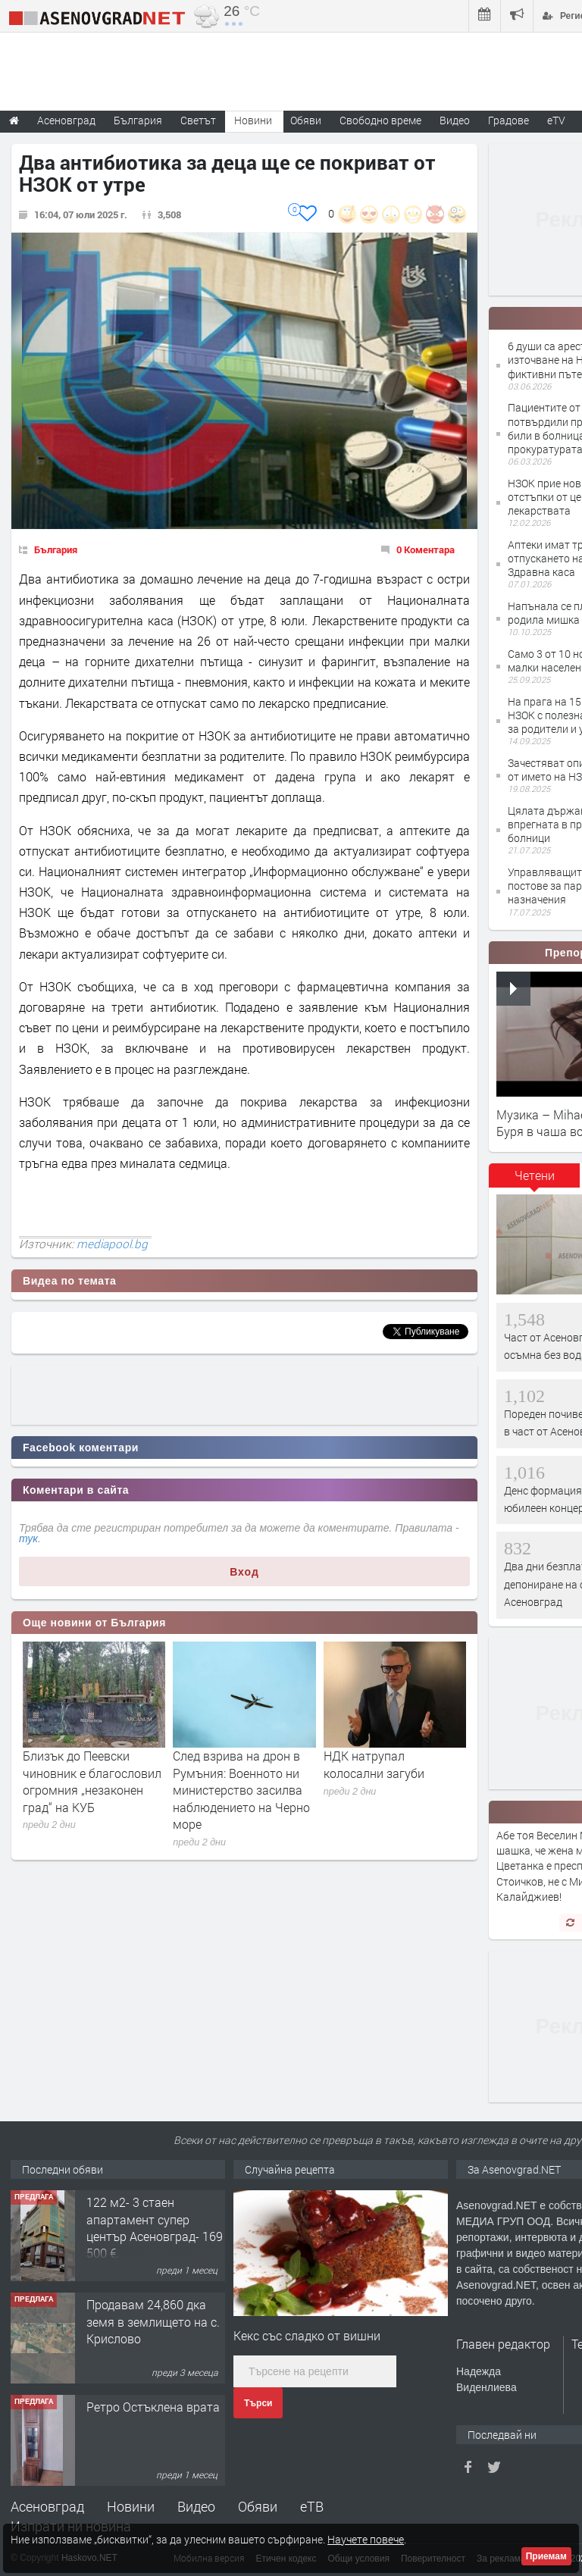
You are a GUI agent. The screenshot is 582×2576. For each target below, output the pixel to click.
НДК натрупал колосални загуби (374, 1764)
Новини (253, 120)
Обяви (257, 2506)
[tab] (534, 1180)
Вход (244, 1572)
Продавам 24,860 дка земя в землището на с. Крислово (153, 2321)
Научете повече (365, 2539)
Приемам (546, 2556)
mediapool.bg (112, 1243)
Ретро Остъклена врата (153, 2407)
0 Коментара (425, 549)
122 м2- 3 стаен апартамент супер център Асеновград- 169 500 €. (154, 2227)
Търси (258, 2403)
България (55, 549)
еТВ (312, 2506)
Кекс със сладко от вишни (306, 2335)
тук (28, 1538)
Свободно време (380, 120)
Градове (508, 120)
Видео (196, 2506)
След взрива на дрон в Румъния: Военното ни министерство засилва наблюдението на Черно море (241, 1790)
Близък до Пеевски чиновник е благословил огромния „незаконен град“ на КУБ (92, 1781)
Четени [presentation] (535, 1175)
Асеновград (47, 2506)
